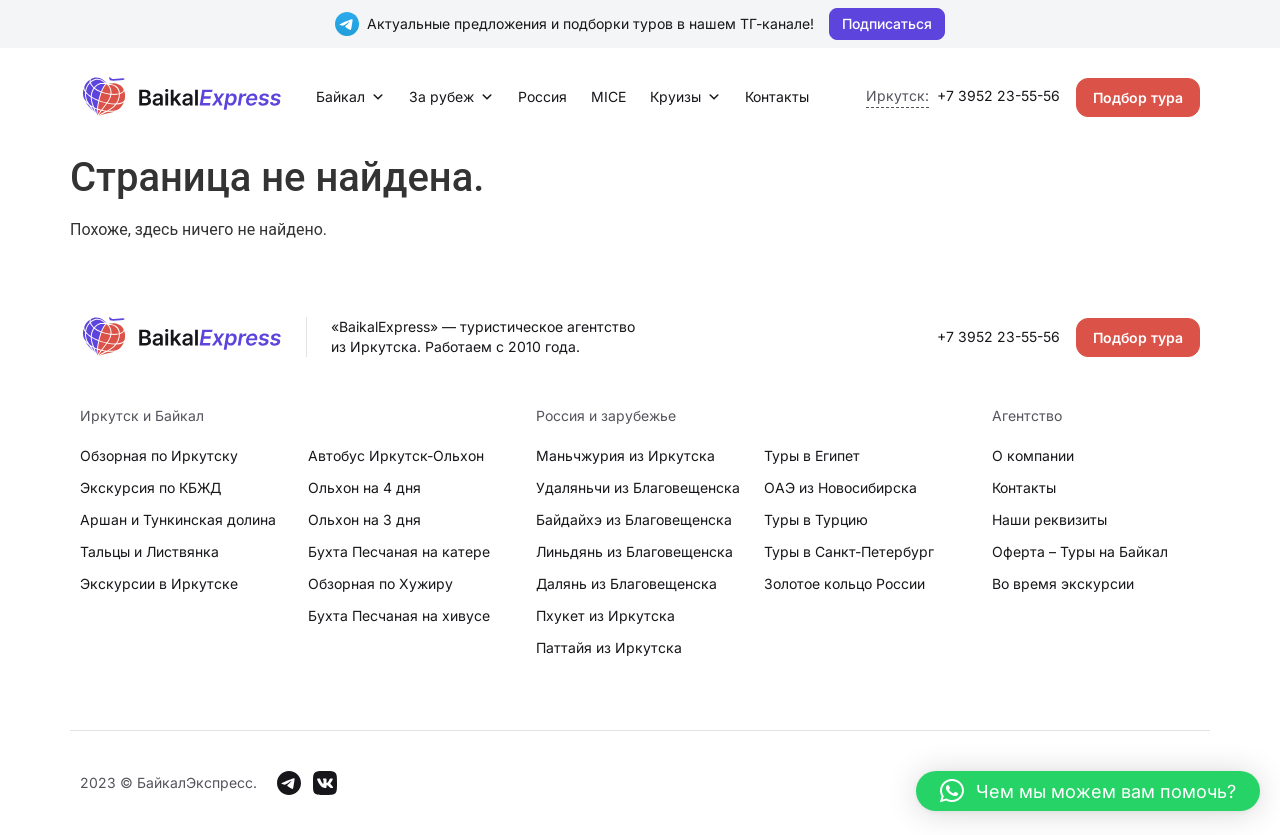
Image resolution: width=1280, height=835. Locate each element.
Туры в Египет (812, 455)
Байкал (350, 97)
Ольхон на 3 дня (364, 519)
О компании (1033, 455)
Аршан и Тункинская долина (178, 519)
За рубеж (451, 97)
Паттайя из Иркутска (609, 647)
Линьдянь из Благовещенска (634, 551)
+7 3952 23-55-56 (998, 95)
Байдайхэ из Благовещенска (634, 519)
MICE (608, 96)
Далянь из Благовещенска (626, 583)
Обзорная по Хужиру (380, 583)
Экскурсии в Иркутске (159, 583)
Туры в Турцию (816, 519)
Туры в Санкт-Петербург (849, 551)
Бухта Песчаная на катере (399, 551)
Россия (542, 96)
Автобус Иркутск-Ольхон (396, 455)
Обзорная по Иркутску (159, 455)
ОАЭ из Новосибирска (840, 487)
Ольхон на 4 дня (364, 487)
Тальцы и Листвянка (149, 551)
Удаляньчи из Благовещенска (638, 487)
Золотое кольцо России (844, 583)
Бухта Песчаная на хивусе (399, 615)
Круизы (685, 97)
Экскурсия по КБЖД (150, 487)
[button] (1088, 791)
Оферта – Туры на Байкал (1080, 551)
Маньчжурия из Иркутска (625, 455)
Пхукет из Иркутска (605, 615)
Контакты (777, 96)
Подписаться (887, 23)
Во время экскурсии (1063, 583)
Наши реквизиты (1049, 519)
